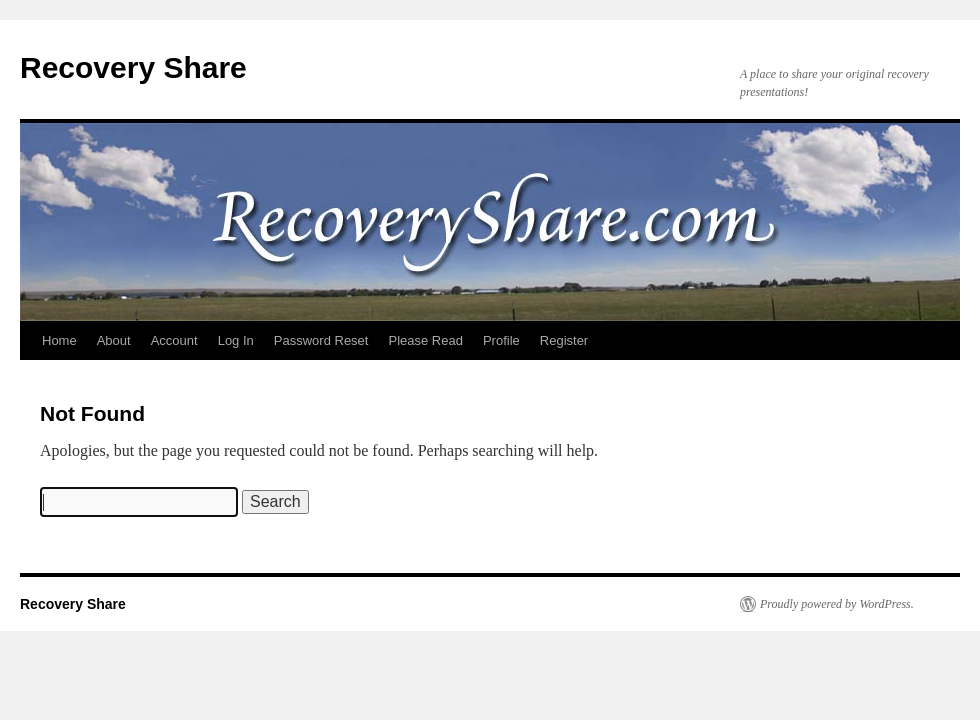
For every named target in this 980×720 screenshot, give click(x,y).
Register (564, 340)
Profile (501, 340)
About (114, 340)
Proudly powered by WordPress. (837, 604)
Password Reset (321, 340)
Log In (236, 340)
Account (174, 340)
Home (59, 340)
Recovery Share (133, 67)
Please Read (425, 340)
